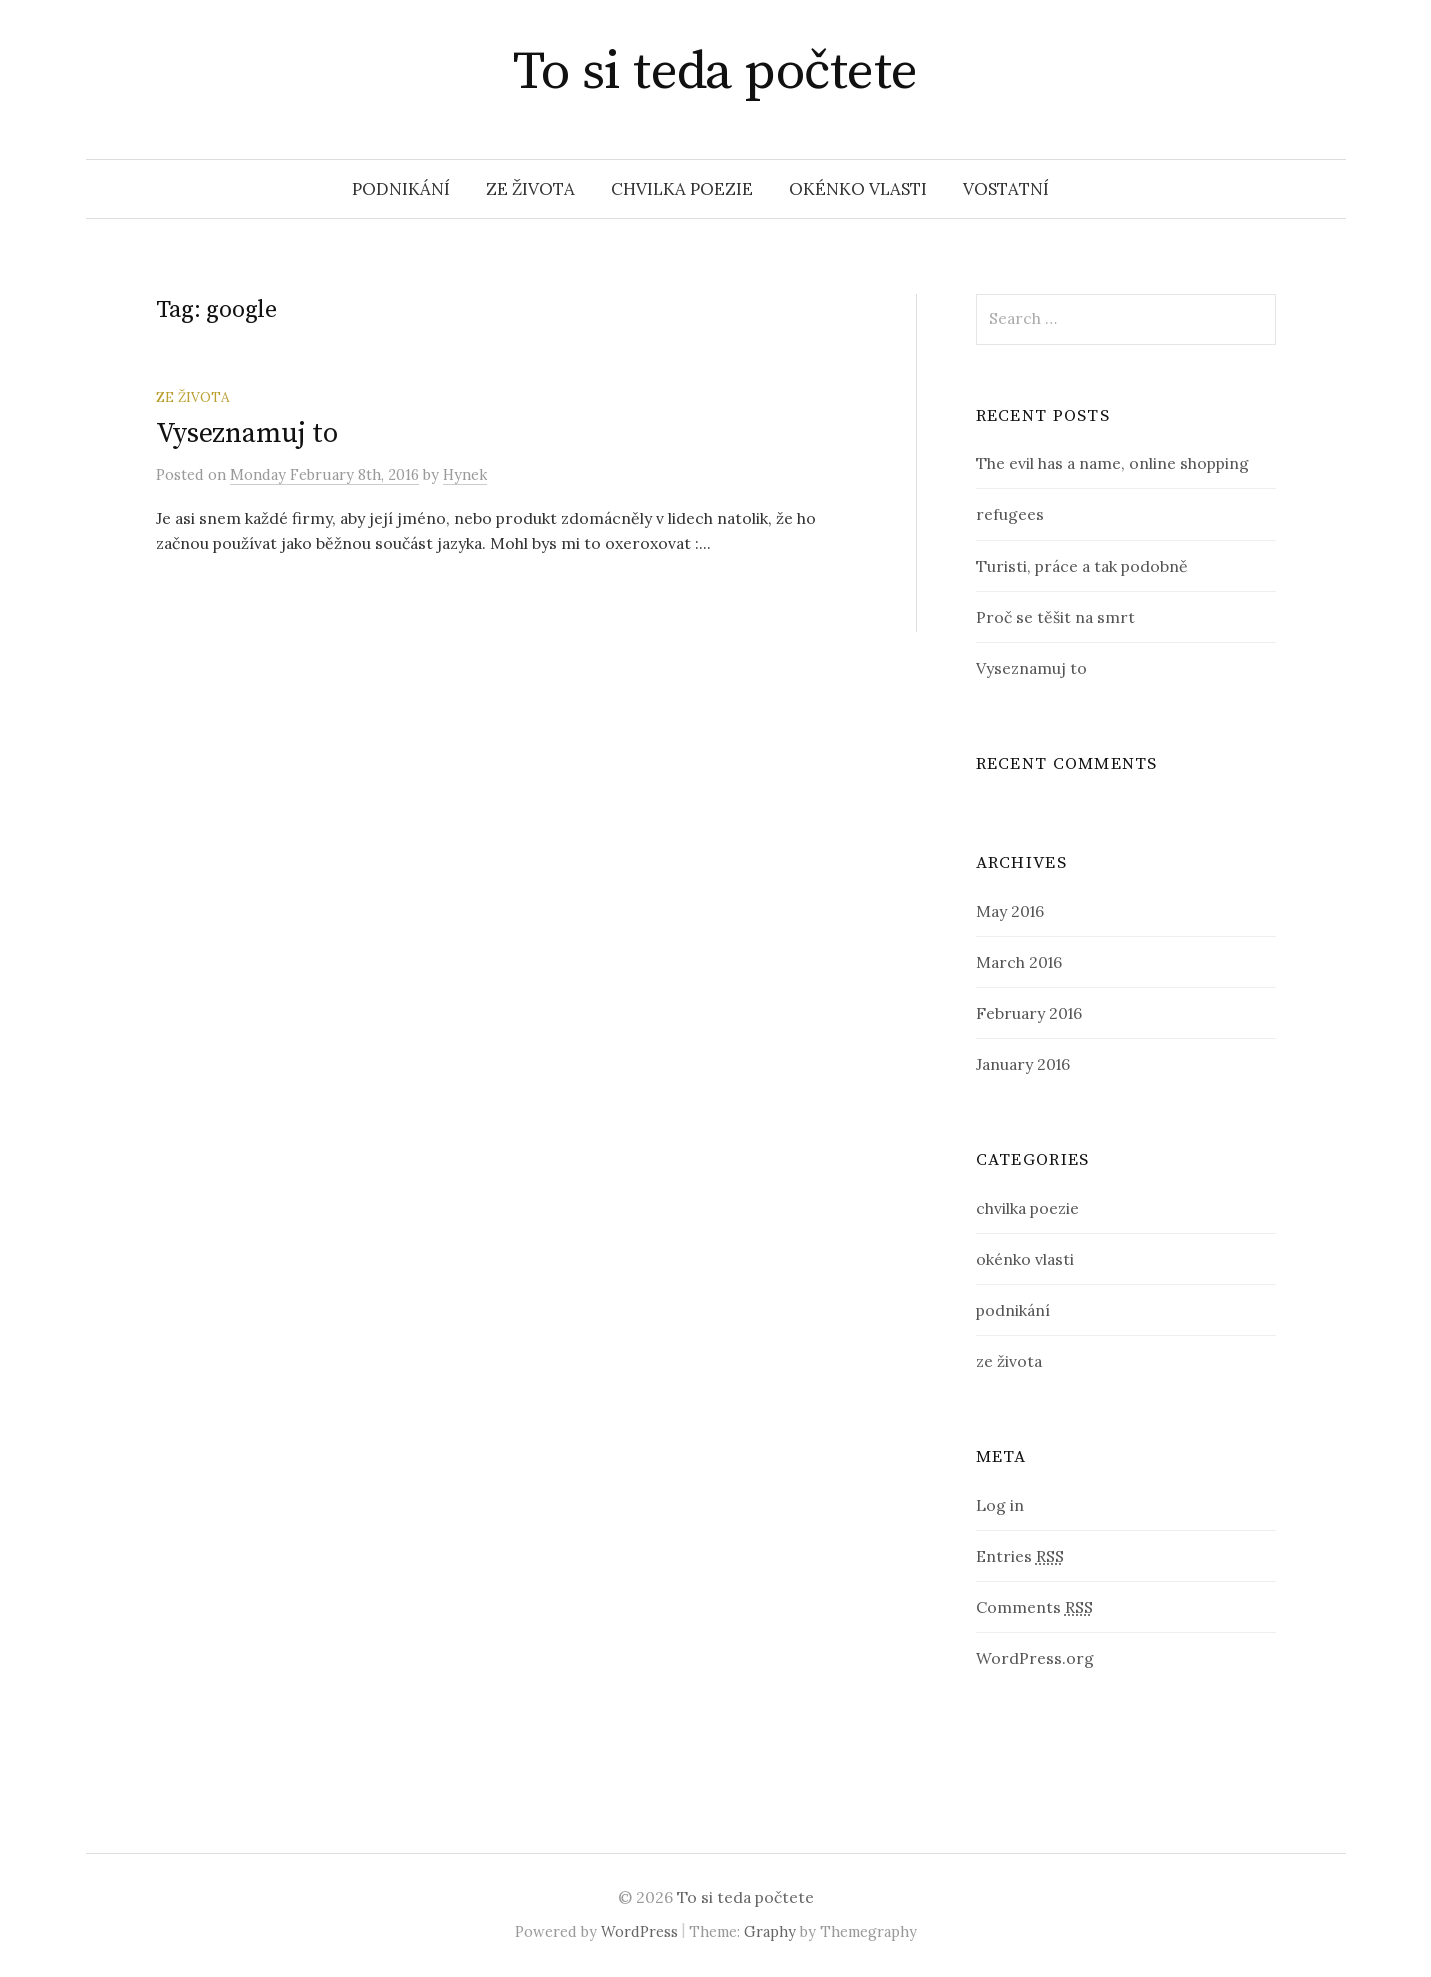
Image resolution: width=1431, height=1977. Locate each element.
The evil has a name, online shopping (1112, 463)
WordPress (639, 1931)
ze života (530, 189)
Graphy (770, 1931)
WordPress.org (1035, 1658)
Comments (1034, 1607)
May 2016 (1010, 911)
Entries (1020, 1556)
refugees (1010, 514)
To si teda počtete (715, 72)
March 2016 (1019, 962)
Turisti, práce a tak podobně (1082, 566)
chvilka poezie (682, 189)
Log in (1000, 1505)
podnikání (401, 189)
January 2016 (1023, 1064)
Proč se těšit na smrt (1055, 617)
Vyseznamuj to (247, 433)
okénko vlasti (858, 189)
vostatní (1006, 189)
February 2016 (1029, 1013)
